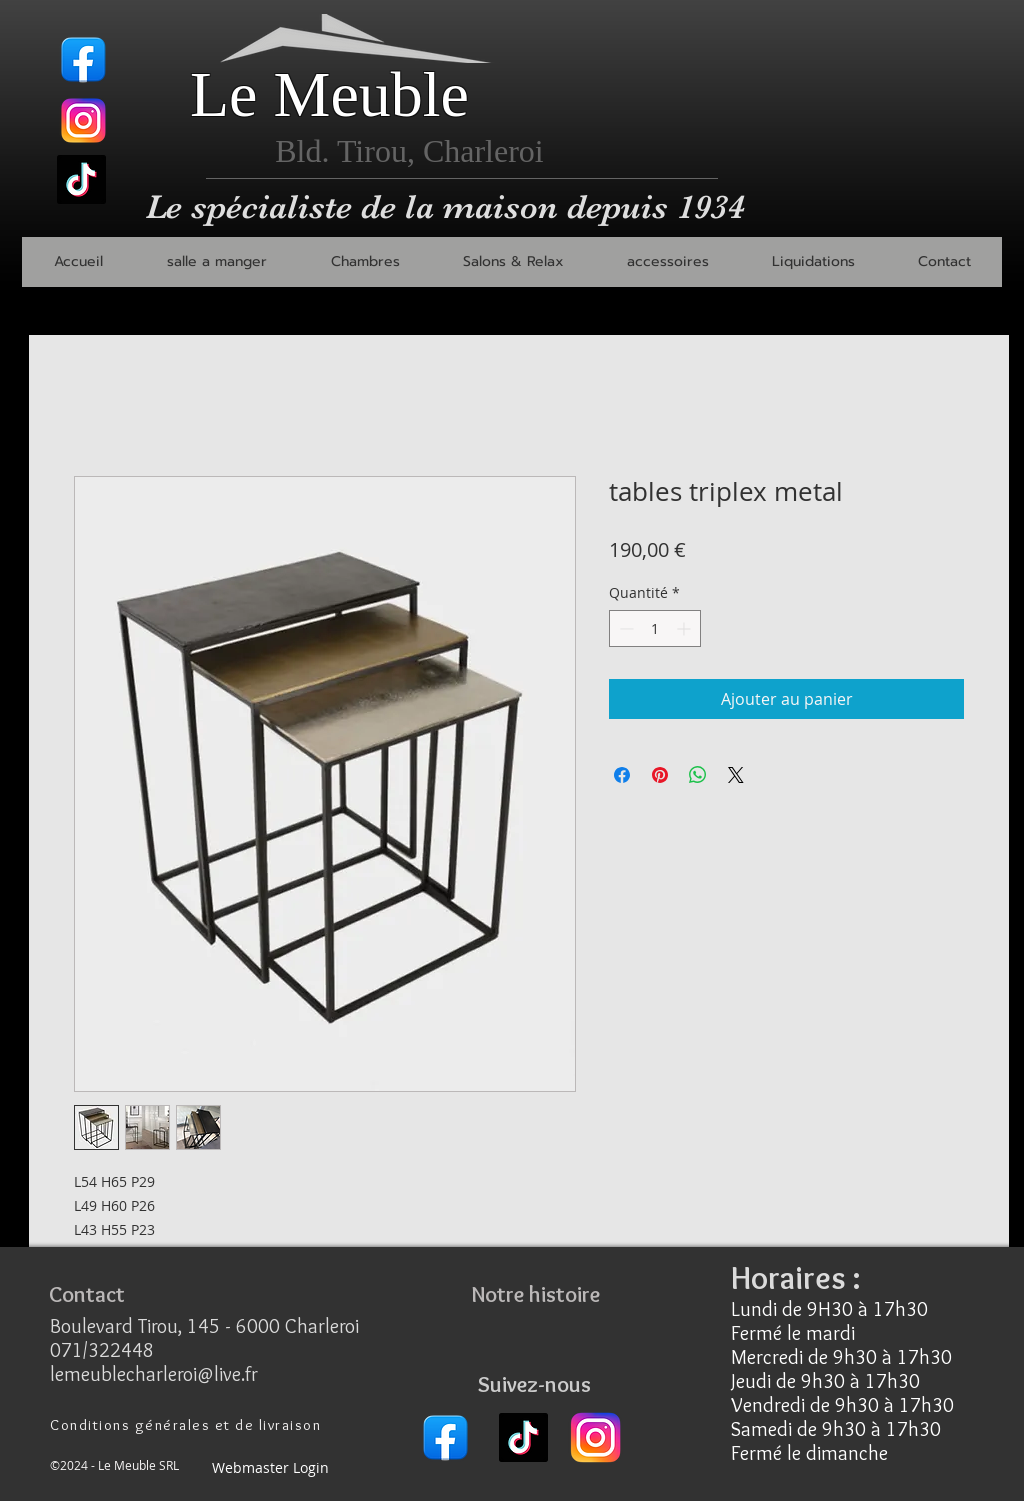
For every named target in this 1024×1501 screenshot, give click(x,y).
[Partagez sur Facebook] (622, 775)
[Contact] (87, 1294)
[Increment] (685, 628)
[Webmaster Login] (270, 1468)
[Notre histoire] (535, 1294)
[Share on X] (736, 775)
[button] (216, 262)
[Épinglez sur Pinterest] (660, 775)
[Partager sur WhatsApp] (698, 775)
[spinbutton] (655, 628)
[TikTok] (81, 179)
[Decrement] (624, 628)
